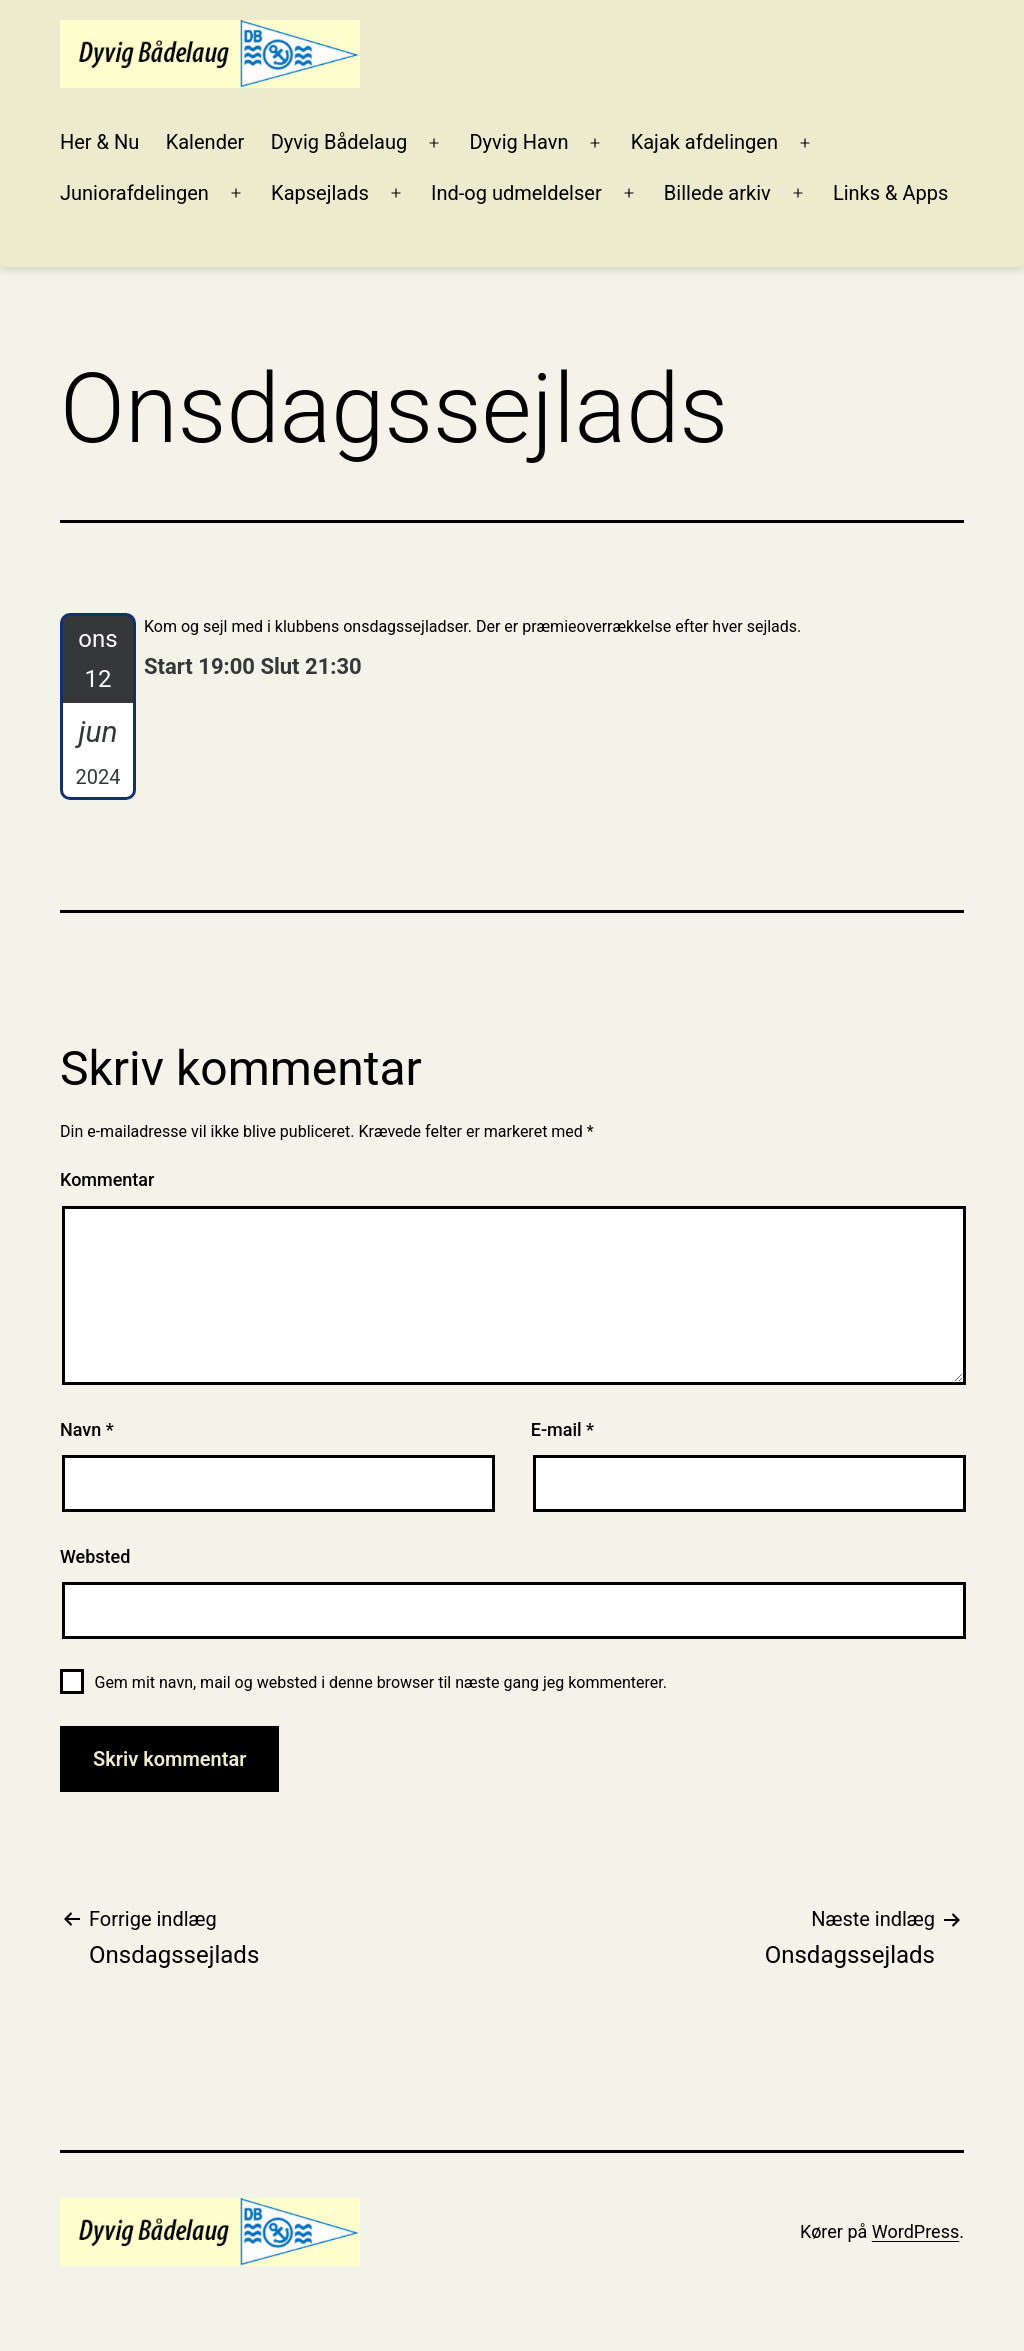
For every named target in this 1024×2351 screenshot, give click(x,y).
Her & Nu (99, 142)
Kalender (205, 142)
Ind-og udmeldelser (516, 193)
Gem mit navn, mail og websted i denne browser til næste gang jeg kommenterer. (380, 1682)
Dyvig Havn (518, 142)
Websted (95, 1556)
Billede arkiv (717, 193)
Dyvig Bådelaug (339, 142)
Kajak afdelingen (704, 142)
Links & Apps (890, 193)
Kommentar (107, 1179)
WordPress (915, 2231)
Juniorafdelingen (134, 193)
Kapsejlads (320, 193)
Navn (87, 1429)
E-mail (562, 1429)
